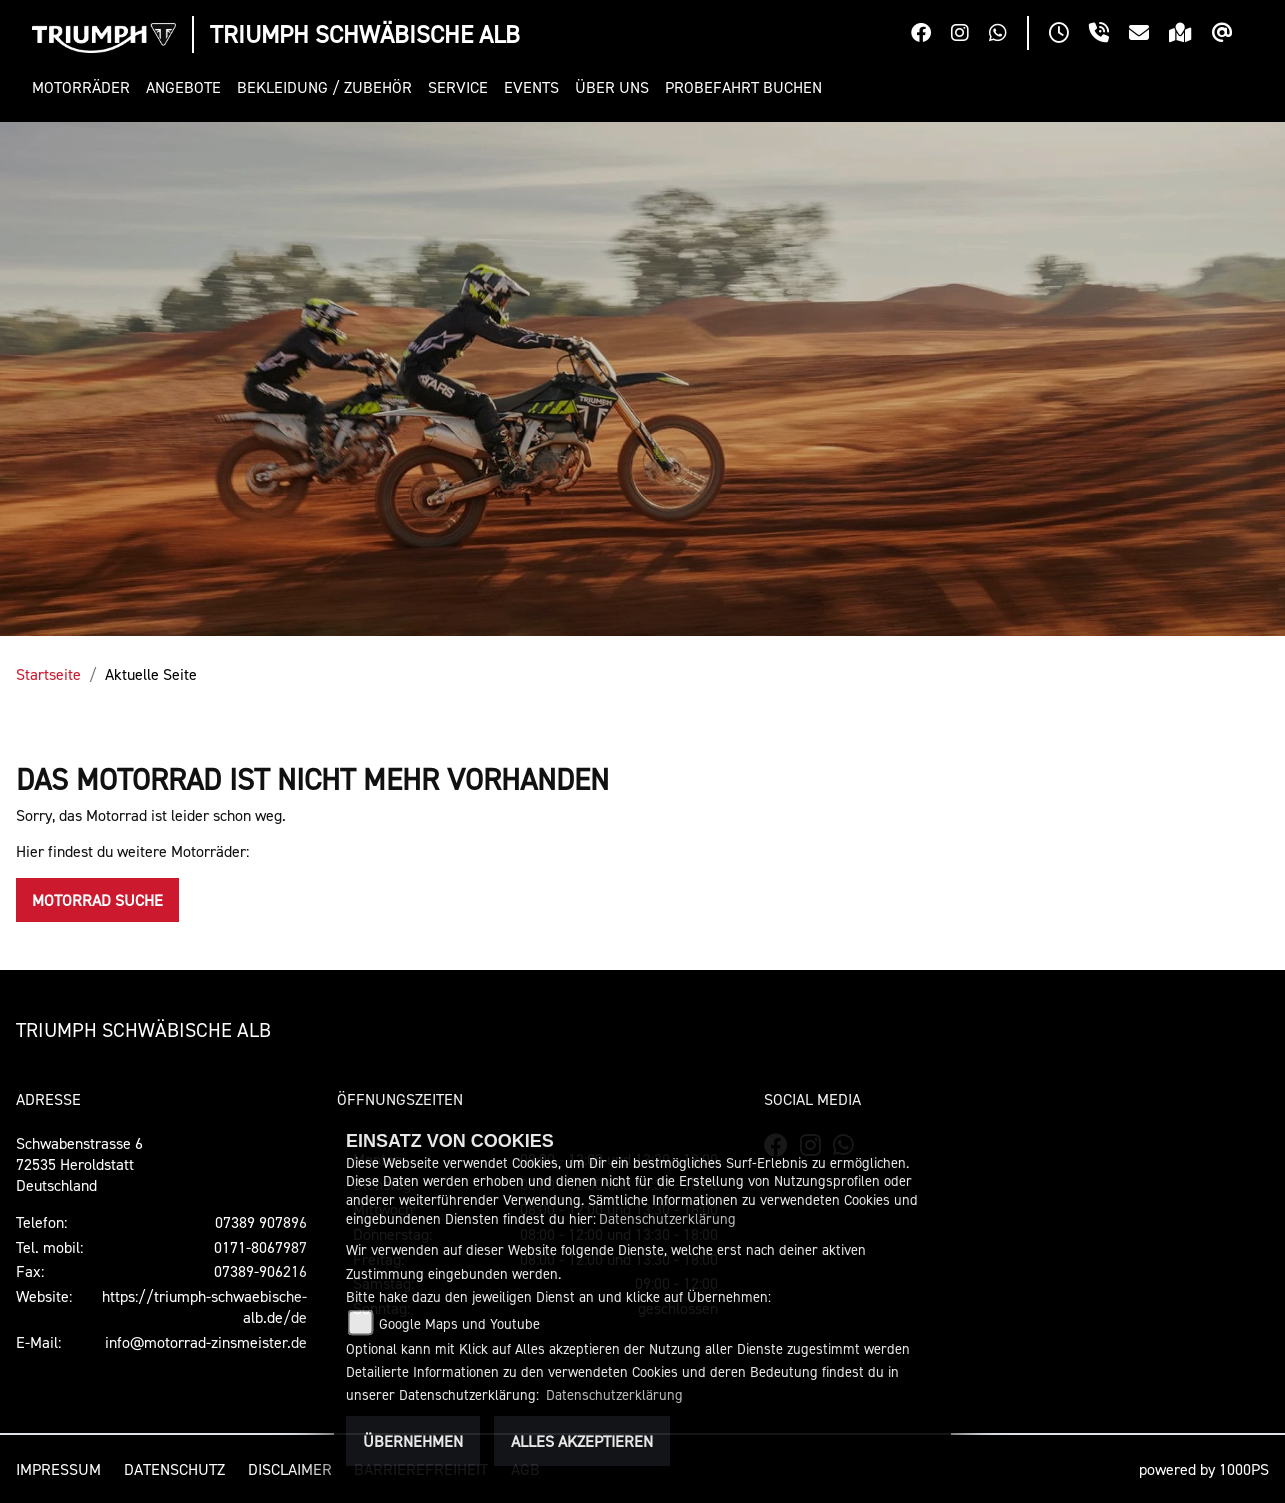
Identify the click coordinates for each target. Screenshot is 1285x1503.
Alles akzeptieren (582, 1441)
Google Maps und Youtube (459, 1323)
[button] (85, 87)
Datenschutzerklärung (667, 1218)
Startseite (48, 674)
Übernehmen (413, 1441)
